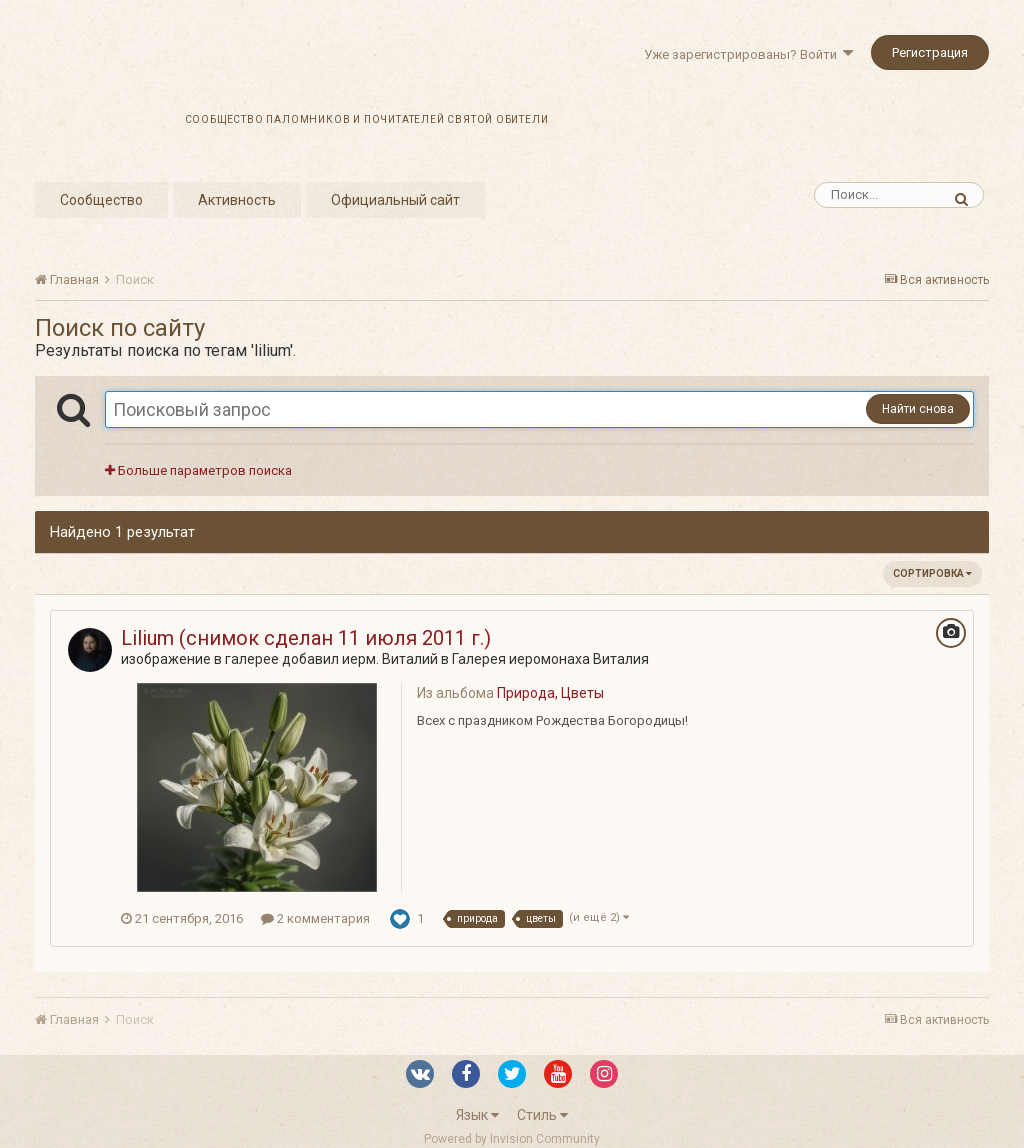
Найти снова (918, 409)
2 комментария (315, 918)
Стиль (542, 1115)
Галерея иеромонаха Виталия (550, 659)
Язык (477, 1115)
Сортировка (932, 573)
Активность (237, 200)
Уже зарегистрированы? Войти (748, 54)
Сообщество (101, 200)
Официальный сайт (395, 200)
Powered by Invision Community (512, 1139)
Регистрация (930, 52)
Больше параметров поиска (198, 470)
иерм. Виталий (390, 659)
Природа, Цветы (550, 693)
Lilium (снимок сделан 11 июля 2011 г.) (306, 638)
